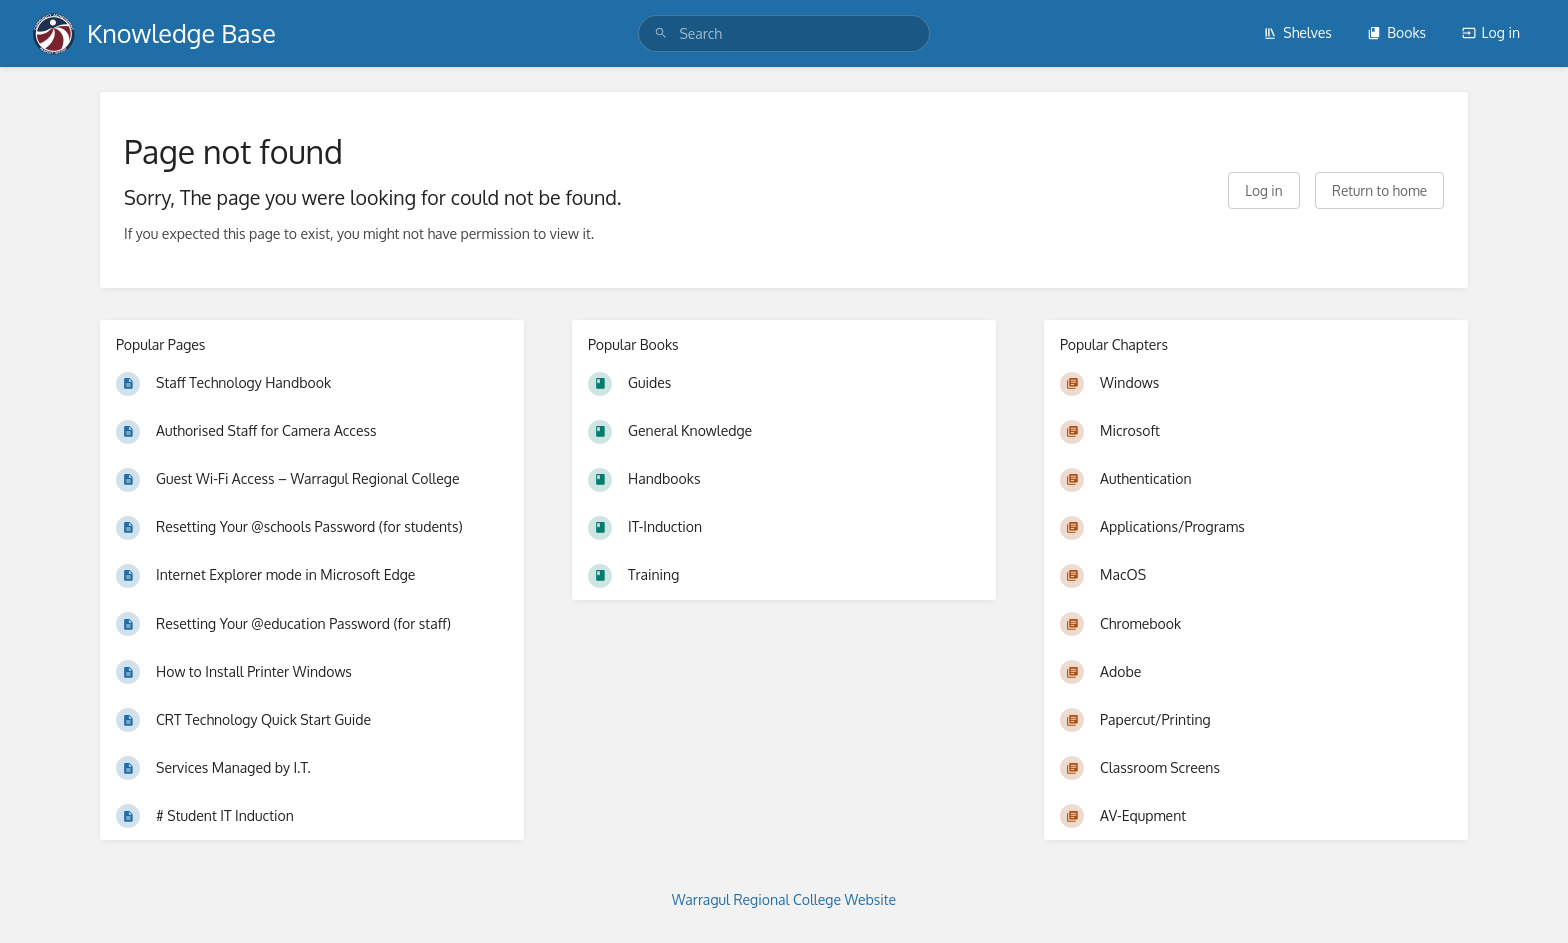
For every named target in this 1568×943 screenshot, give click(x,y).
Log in (1491, 32)
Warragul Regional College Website (784, 899)
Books (1396, 32)
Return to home (1379, 190)
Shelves (1297, 32)
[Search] (661, 33)
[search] (783, 33)
